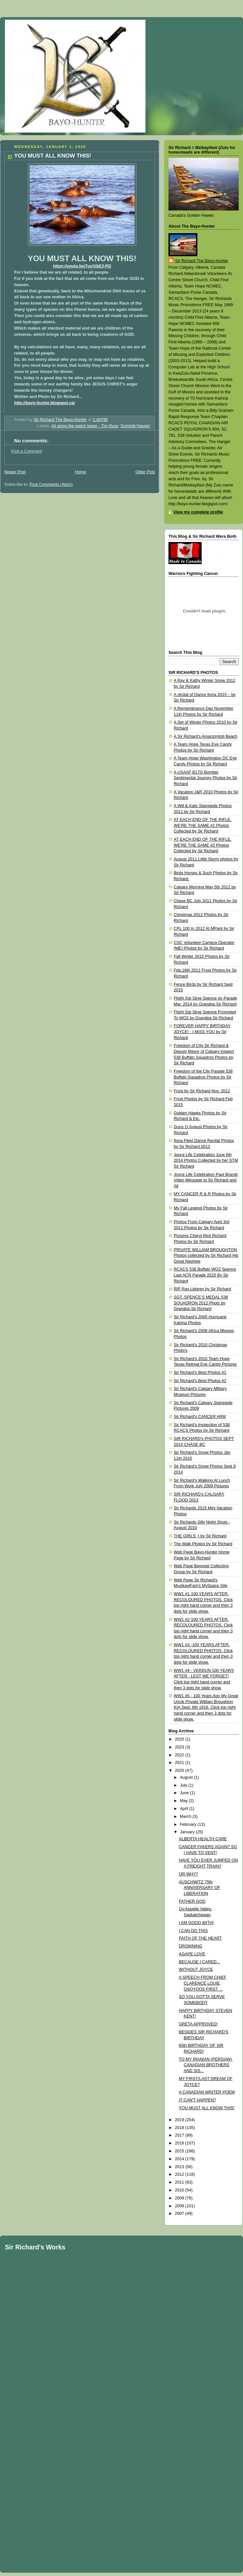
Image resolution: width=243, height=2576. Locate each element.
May (184, 1800)
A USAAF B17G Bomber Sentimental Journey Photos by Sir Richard (205, 778)
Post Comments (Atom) (51, 484)
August (187, 1777)
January (188, 1832)
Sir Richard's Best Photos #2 (200, 1380)
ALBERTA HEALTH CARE (203, 1839)
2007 (180, 2213)
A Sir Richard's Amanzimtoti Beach (205, 736)
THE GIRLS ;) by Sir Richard (200, 1536)
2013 (180, 2167)
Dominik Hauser (135, 426)
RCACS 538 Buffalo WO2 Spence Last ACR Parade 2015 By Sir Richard (205, 1275)
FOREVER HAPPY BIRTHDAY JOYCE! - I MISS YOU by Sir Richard (202, 1032)
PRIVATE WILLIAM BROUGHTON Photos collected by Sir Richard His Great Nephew (206, 1256)
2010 (180, 2190)
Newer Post (15, 472)
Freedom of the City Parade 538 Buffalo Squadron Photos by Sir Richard (203, 1077)
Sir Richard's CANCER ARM (200, 1416)
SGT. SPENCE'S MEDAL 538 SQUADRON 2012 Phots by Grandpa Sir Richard (201, 1303)
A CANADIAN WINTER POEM (207, 2092)
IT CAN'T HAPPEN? (197, 2100)
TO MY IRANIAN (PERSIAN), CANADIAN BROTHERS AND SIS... (206, 2065)
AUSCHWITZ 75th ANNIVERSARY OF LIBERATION (199, 1888)
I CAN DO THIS (193, 1930)
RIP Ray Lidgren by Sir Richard (202, 1289)
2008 (180, 2206)
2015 (180, 2151)
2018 (180, 2127)
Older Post (145, 472)
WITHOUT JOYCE (196, 1969)
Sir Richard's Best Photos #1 (200, 1372)
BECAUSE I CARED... (199, 1962)
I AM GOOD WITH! (196, 1922)
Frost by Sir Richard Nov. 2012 (202, 1091)
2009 (180, 2198)
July (184, 1785)
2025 (180, 1739)
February (189, 1824)
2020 (180, 1770)
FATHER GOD (192, 1901)
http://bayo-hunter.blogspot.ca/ (44, 403)
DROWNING (190, 1946)
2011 (180, 2182)
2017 (180, 2135)
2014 (180, 2159)
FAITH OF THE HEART (200, 1938)
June (185, 1793)
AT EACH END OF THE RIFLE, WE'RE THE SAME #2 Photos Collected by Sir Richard (203, 845)
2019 (180, 2120)
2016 (180, 2143)
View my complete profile (198, 512)
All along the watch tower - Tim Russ (84, 426)
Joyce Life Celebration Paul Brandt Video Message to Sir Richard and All (205, 1180)
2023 (180, 1747)
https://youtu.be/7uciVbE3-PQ (82, 266)
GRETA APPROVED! (198, 2024)
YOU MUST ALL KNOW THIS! (206, 2108)
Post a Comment (26, 451)
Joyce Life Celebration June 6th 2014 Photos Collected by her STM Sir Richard (206, 1160)
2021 (180, 1762)
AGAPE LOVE (192, 1954)
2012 (180, 2174)
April (184, 1808)
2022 (180, 1755)
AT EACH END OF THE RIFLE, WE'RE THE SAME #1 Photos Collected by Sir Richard (203, 825)
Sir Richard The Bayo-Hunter (201, 261)
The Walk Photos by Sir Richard (203, 1544)
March (186, 1816)
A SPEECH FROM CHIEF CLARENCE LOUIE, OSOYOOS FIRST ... (203, 1983)
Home (80, 472)
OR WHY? (188, 1874)
